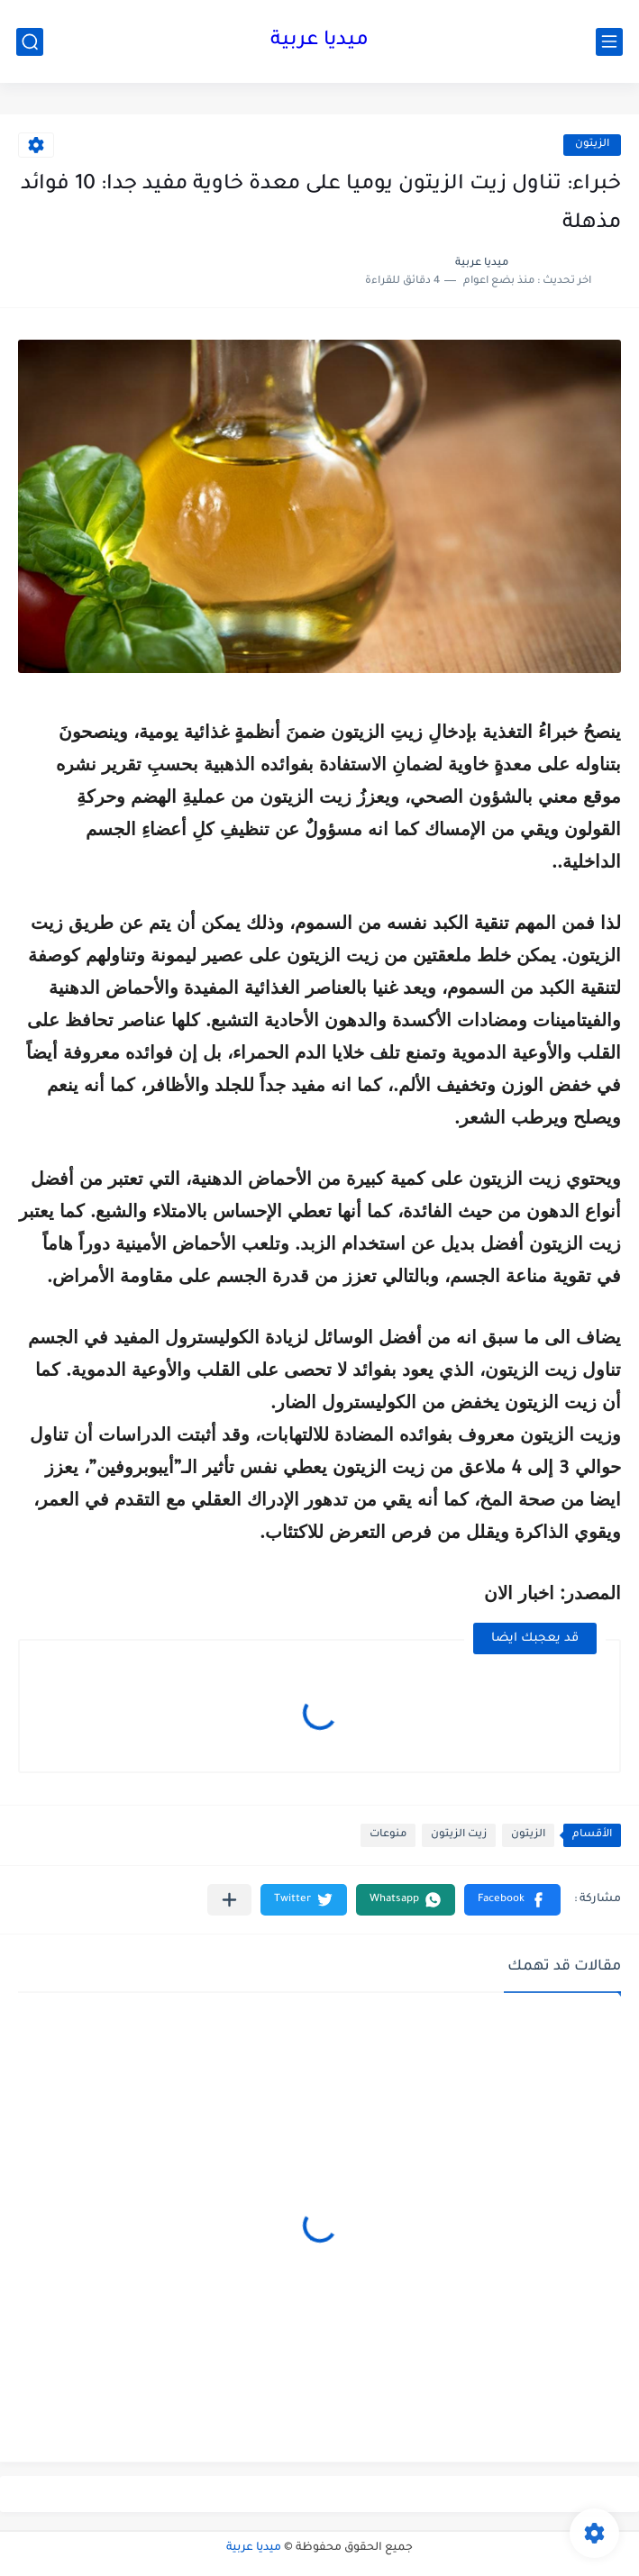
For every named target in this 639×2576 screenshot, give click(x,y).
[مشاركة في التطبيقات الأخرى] (229, 1900)
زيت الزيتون (459, 1835)
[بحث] (29, 42)
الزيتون (592, 144)
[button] (512, 1900)
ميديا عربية (319, 41)
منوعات (388, 1835)
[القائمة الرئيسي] (609, 42)
